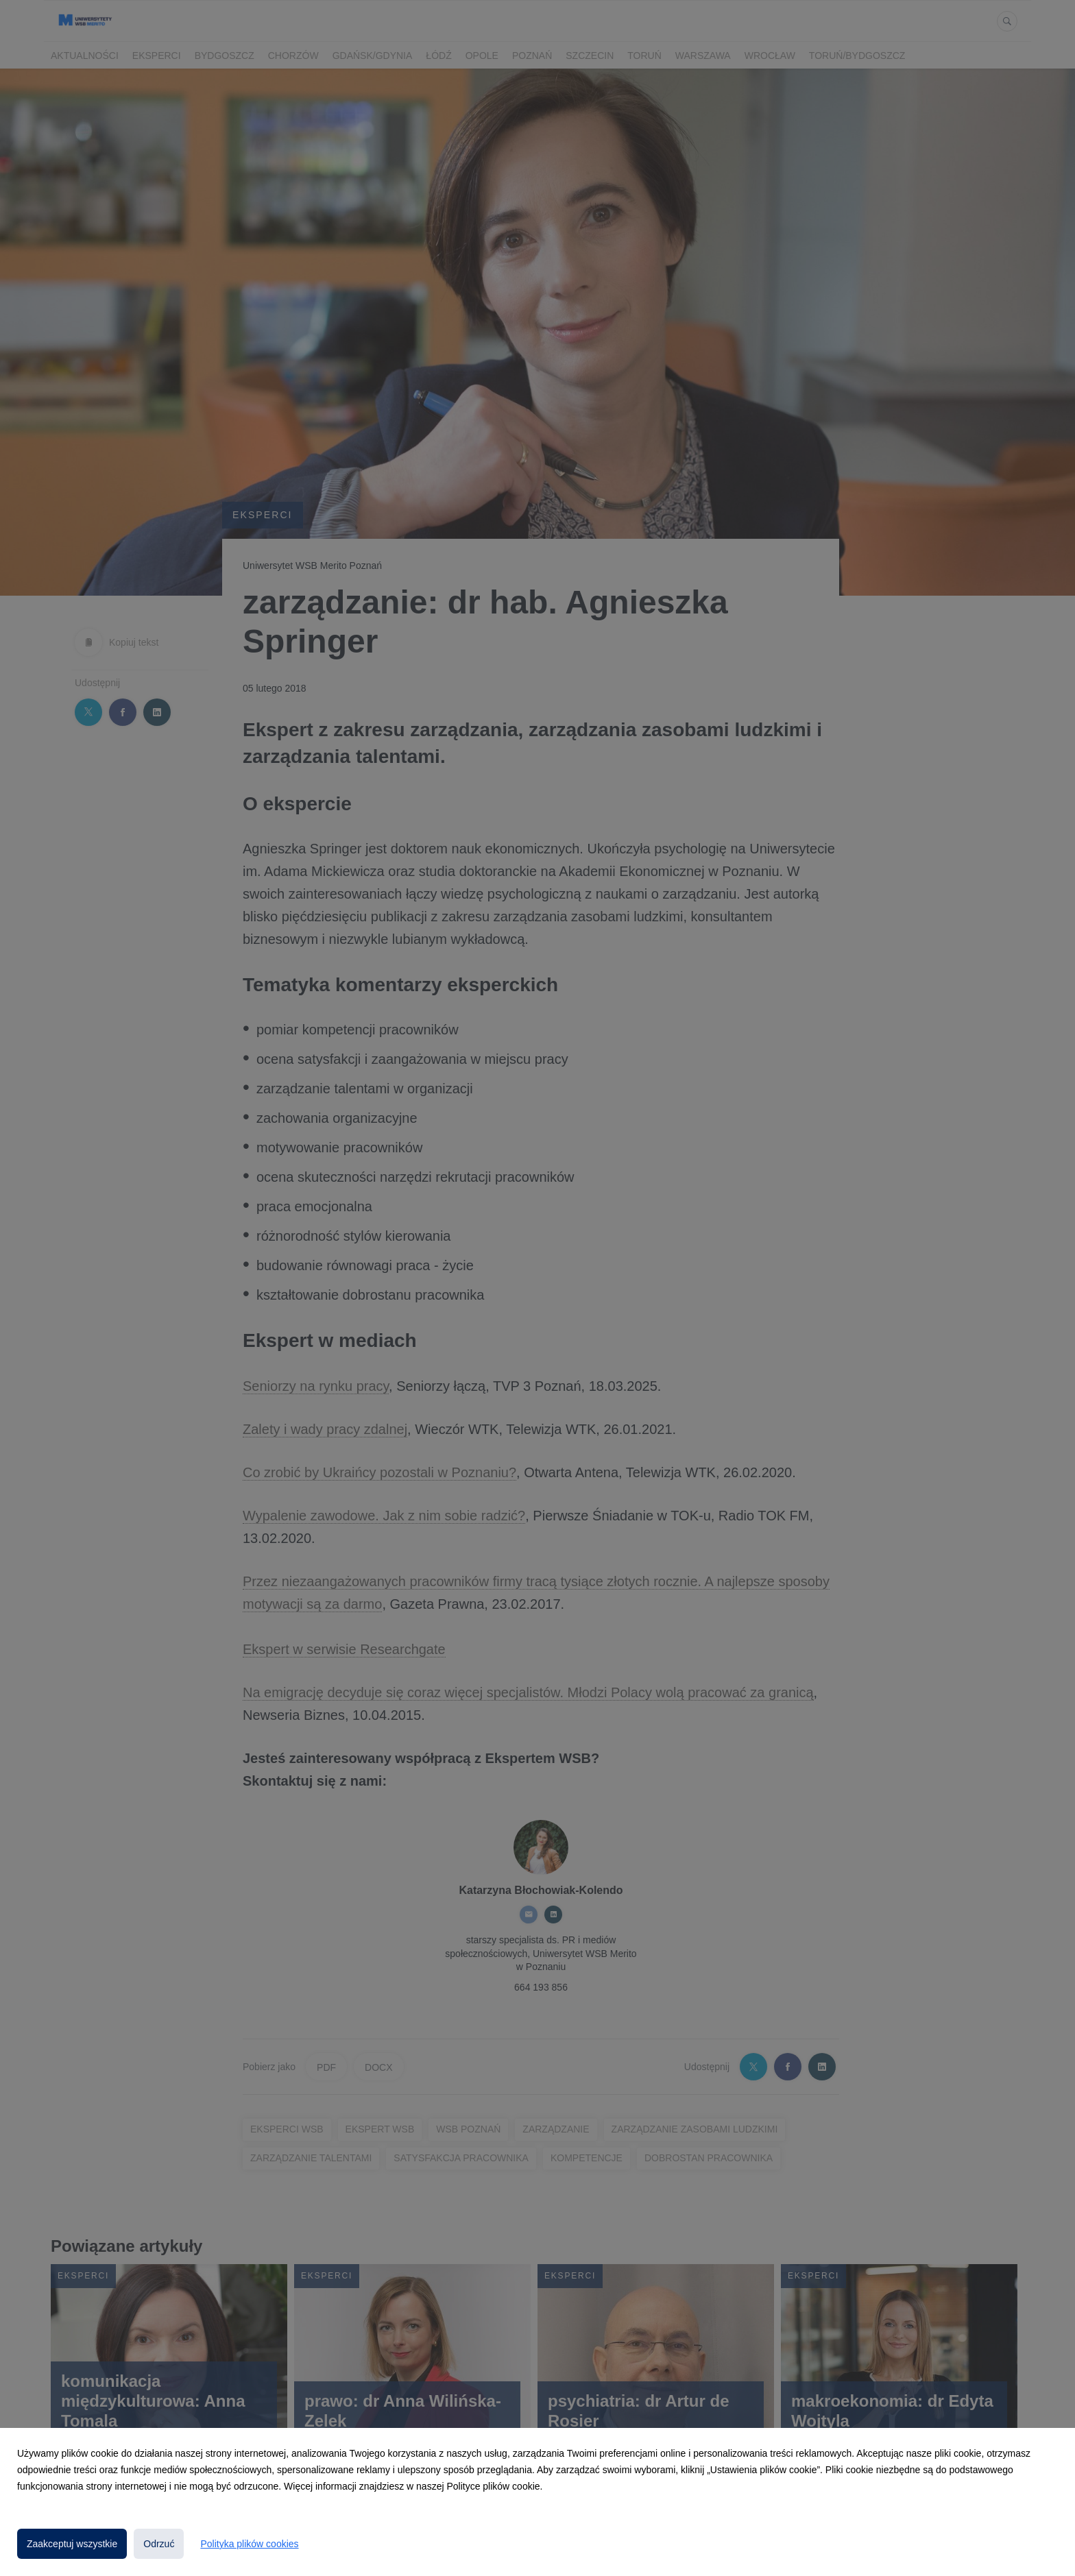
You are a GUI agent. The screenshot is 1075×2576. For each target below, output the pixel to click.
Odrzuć (158, 2543)
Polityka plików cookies (249, 2543)
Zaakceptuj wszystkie (72, 2543)
